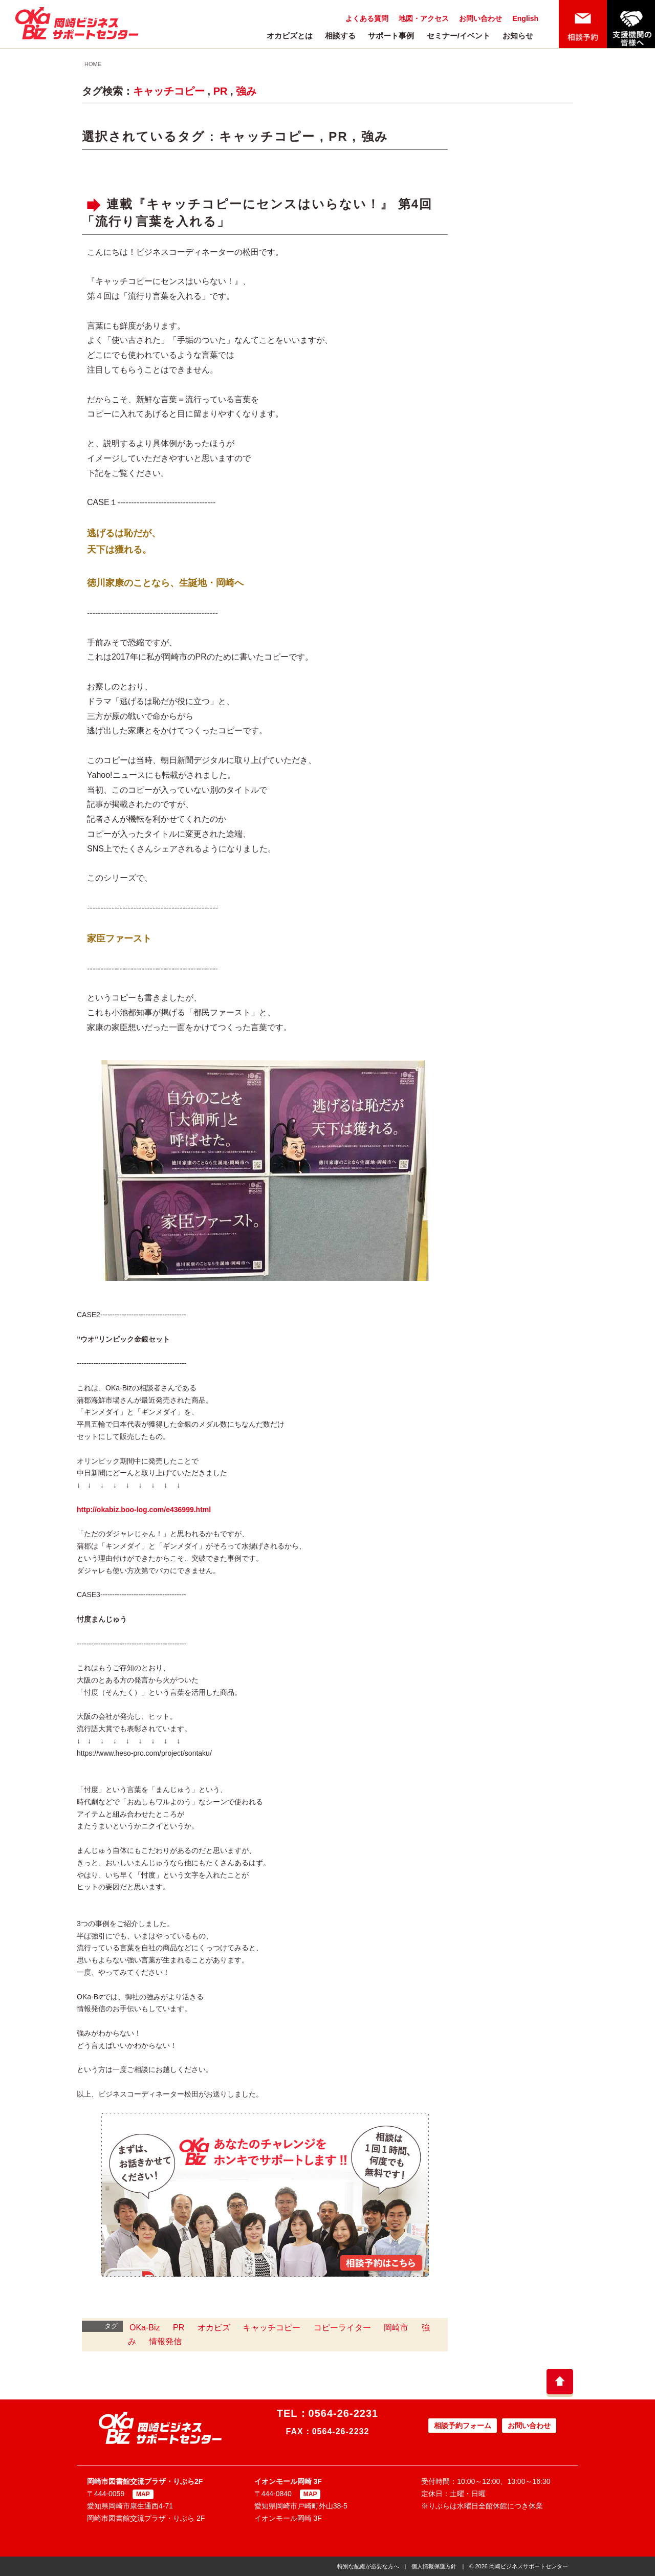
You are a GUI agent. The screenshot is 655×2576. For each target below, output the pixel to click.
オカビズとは (290, 35)
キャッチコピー (169, 91)
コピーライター (342, 2327)
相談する (340, 35)
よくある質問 (366, 18)
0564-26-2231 (344, 2413)
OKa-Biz (144, 2327)
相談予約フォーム (462, 2425)
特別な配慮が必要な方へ (368, 2566)
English (525, 18)
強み (246, 91)
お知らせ (518, 35)
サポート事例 (391, 35)
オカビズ (214, 2327)
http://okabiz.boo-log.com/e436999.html (144, 1509)
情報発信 (165, 2341)
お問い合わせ (480, 18)
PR (220, 91)
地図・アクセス (424, 18)
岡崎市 (396, 2327)
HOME (92, 64)
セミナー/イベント (458, 35)
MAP (143, 2494)
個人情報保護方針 (433, 2566)
